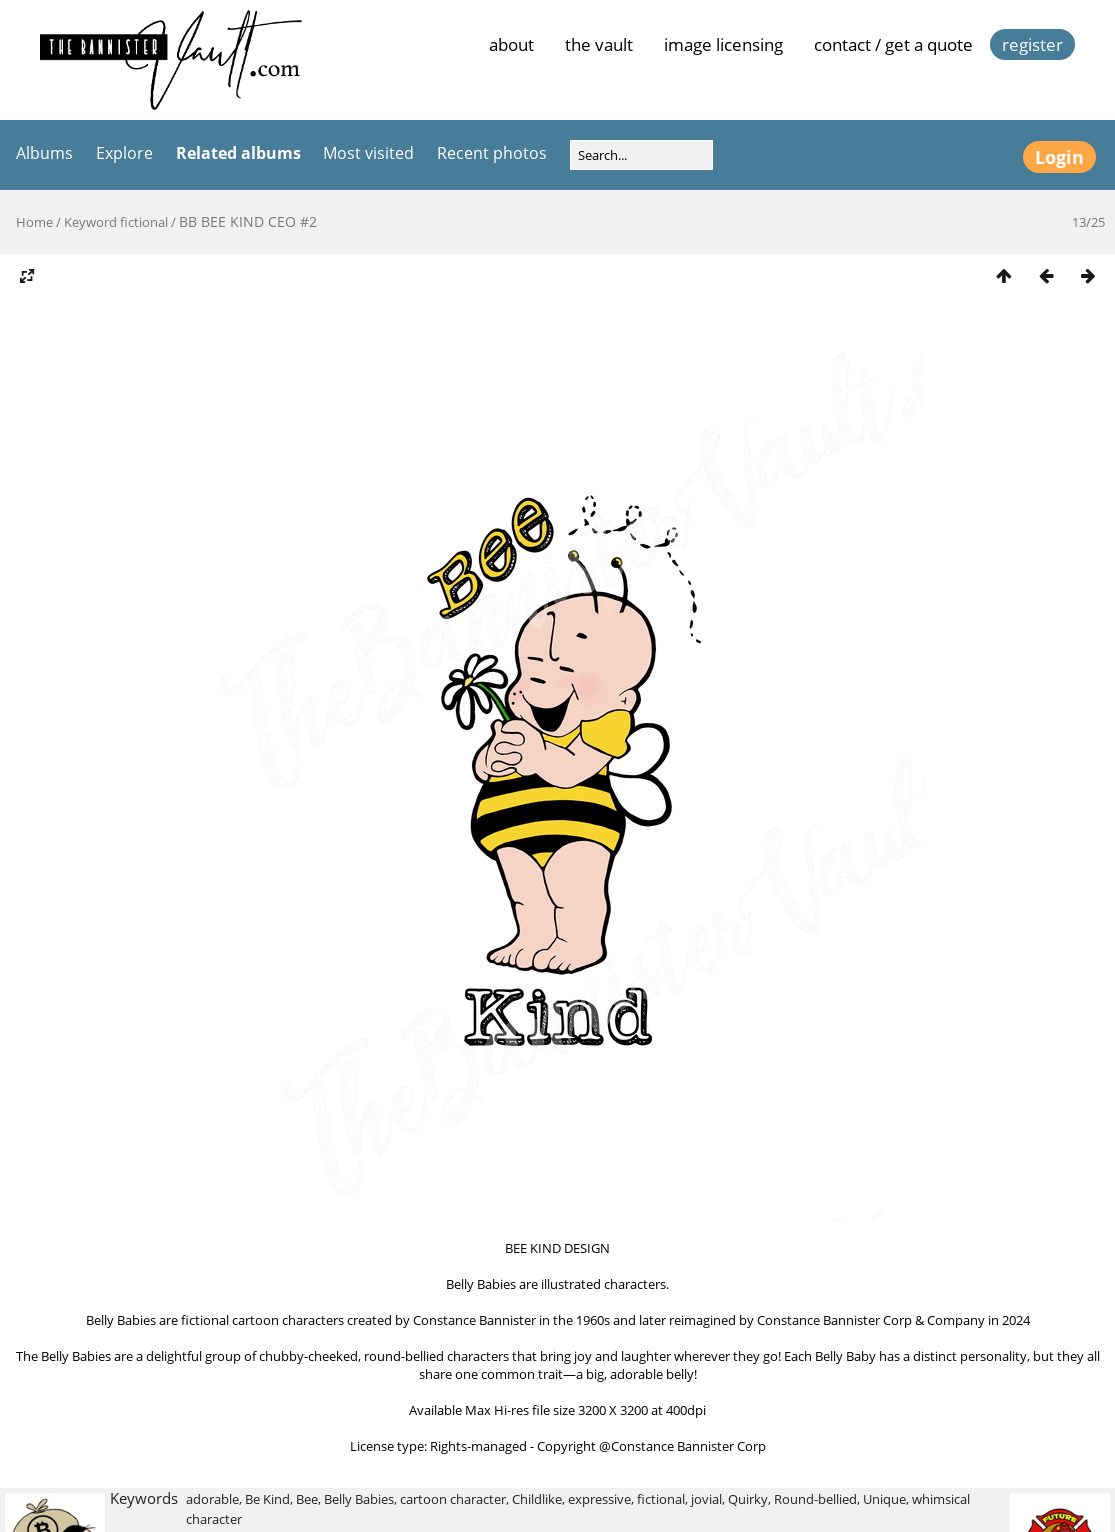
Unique (884, 1499)
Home (34, 222)
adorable (212, 1499)
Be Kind (267, 1499)
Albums (44, 153)
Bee (307, 1499)
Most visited (368, 153)
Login (1059, 157)
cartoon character (453, 1499)
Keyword (90, 222)
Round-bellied (815, 1499)
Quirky (748, 1499)
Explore (124, 153)
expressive (599, 1499)
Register (1032, 44)
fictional (144, 222)
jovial (706, 1499)
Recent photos (492, 153)
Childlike (537, 1499)
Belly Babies (359, 1499)
